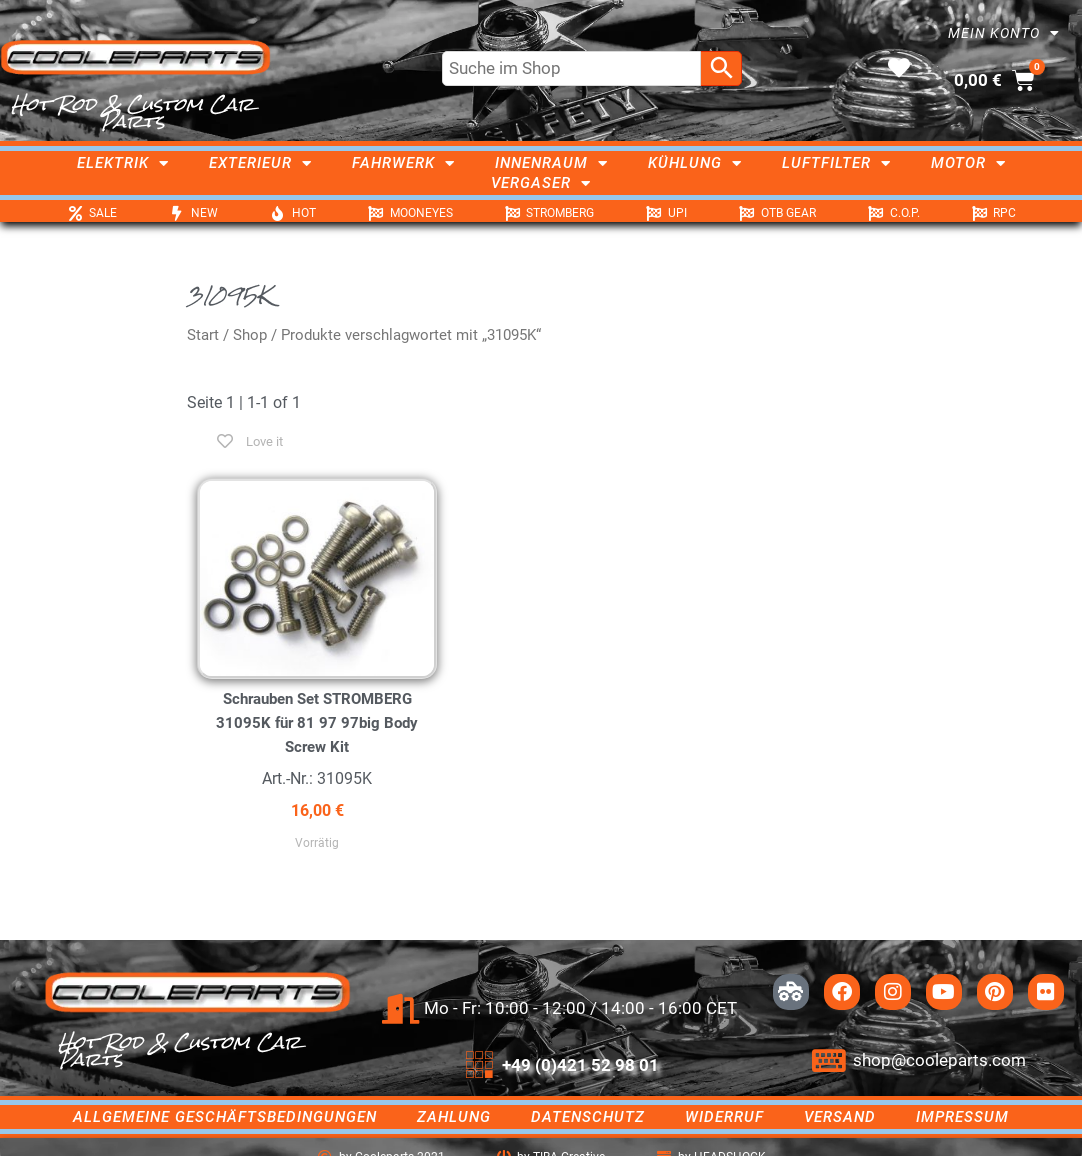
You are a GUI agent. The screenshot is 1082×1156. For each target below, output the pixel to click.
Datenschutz (588, 1117)
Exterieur (260, 163)
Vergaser (541, 183)
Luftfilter (836, 163)
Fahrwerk (403, 163)
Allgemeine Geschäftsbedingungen (225, 1117)
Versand (840, 1117)
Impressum (962, 1117)
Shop (250, 335)
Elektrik (123, 163)
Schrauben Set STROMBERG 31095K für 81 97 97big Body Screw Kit (317, 723)
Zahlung (454, 1117)
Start (203, 335)
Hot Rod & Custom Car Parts (132, 112)
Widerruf (724, 1117)
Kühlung (695, 163)
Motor (968, 163)
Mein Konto (1004, 33)
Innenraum (551, 163)
